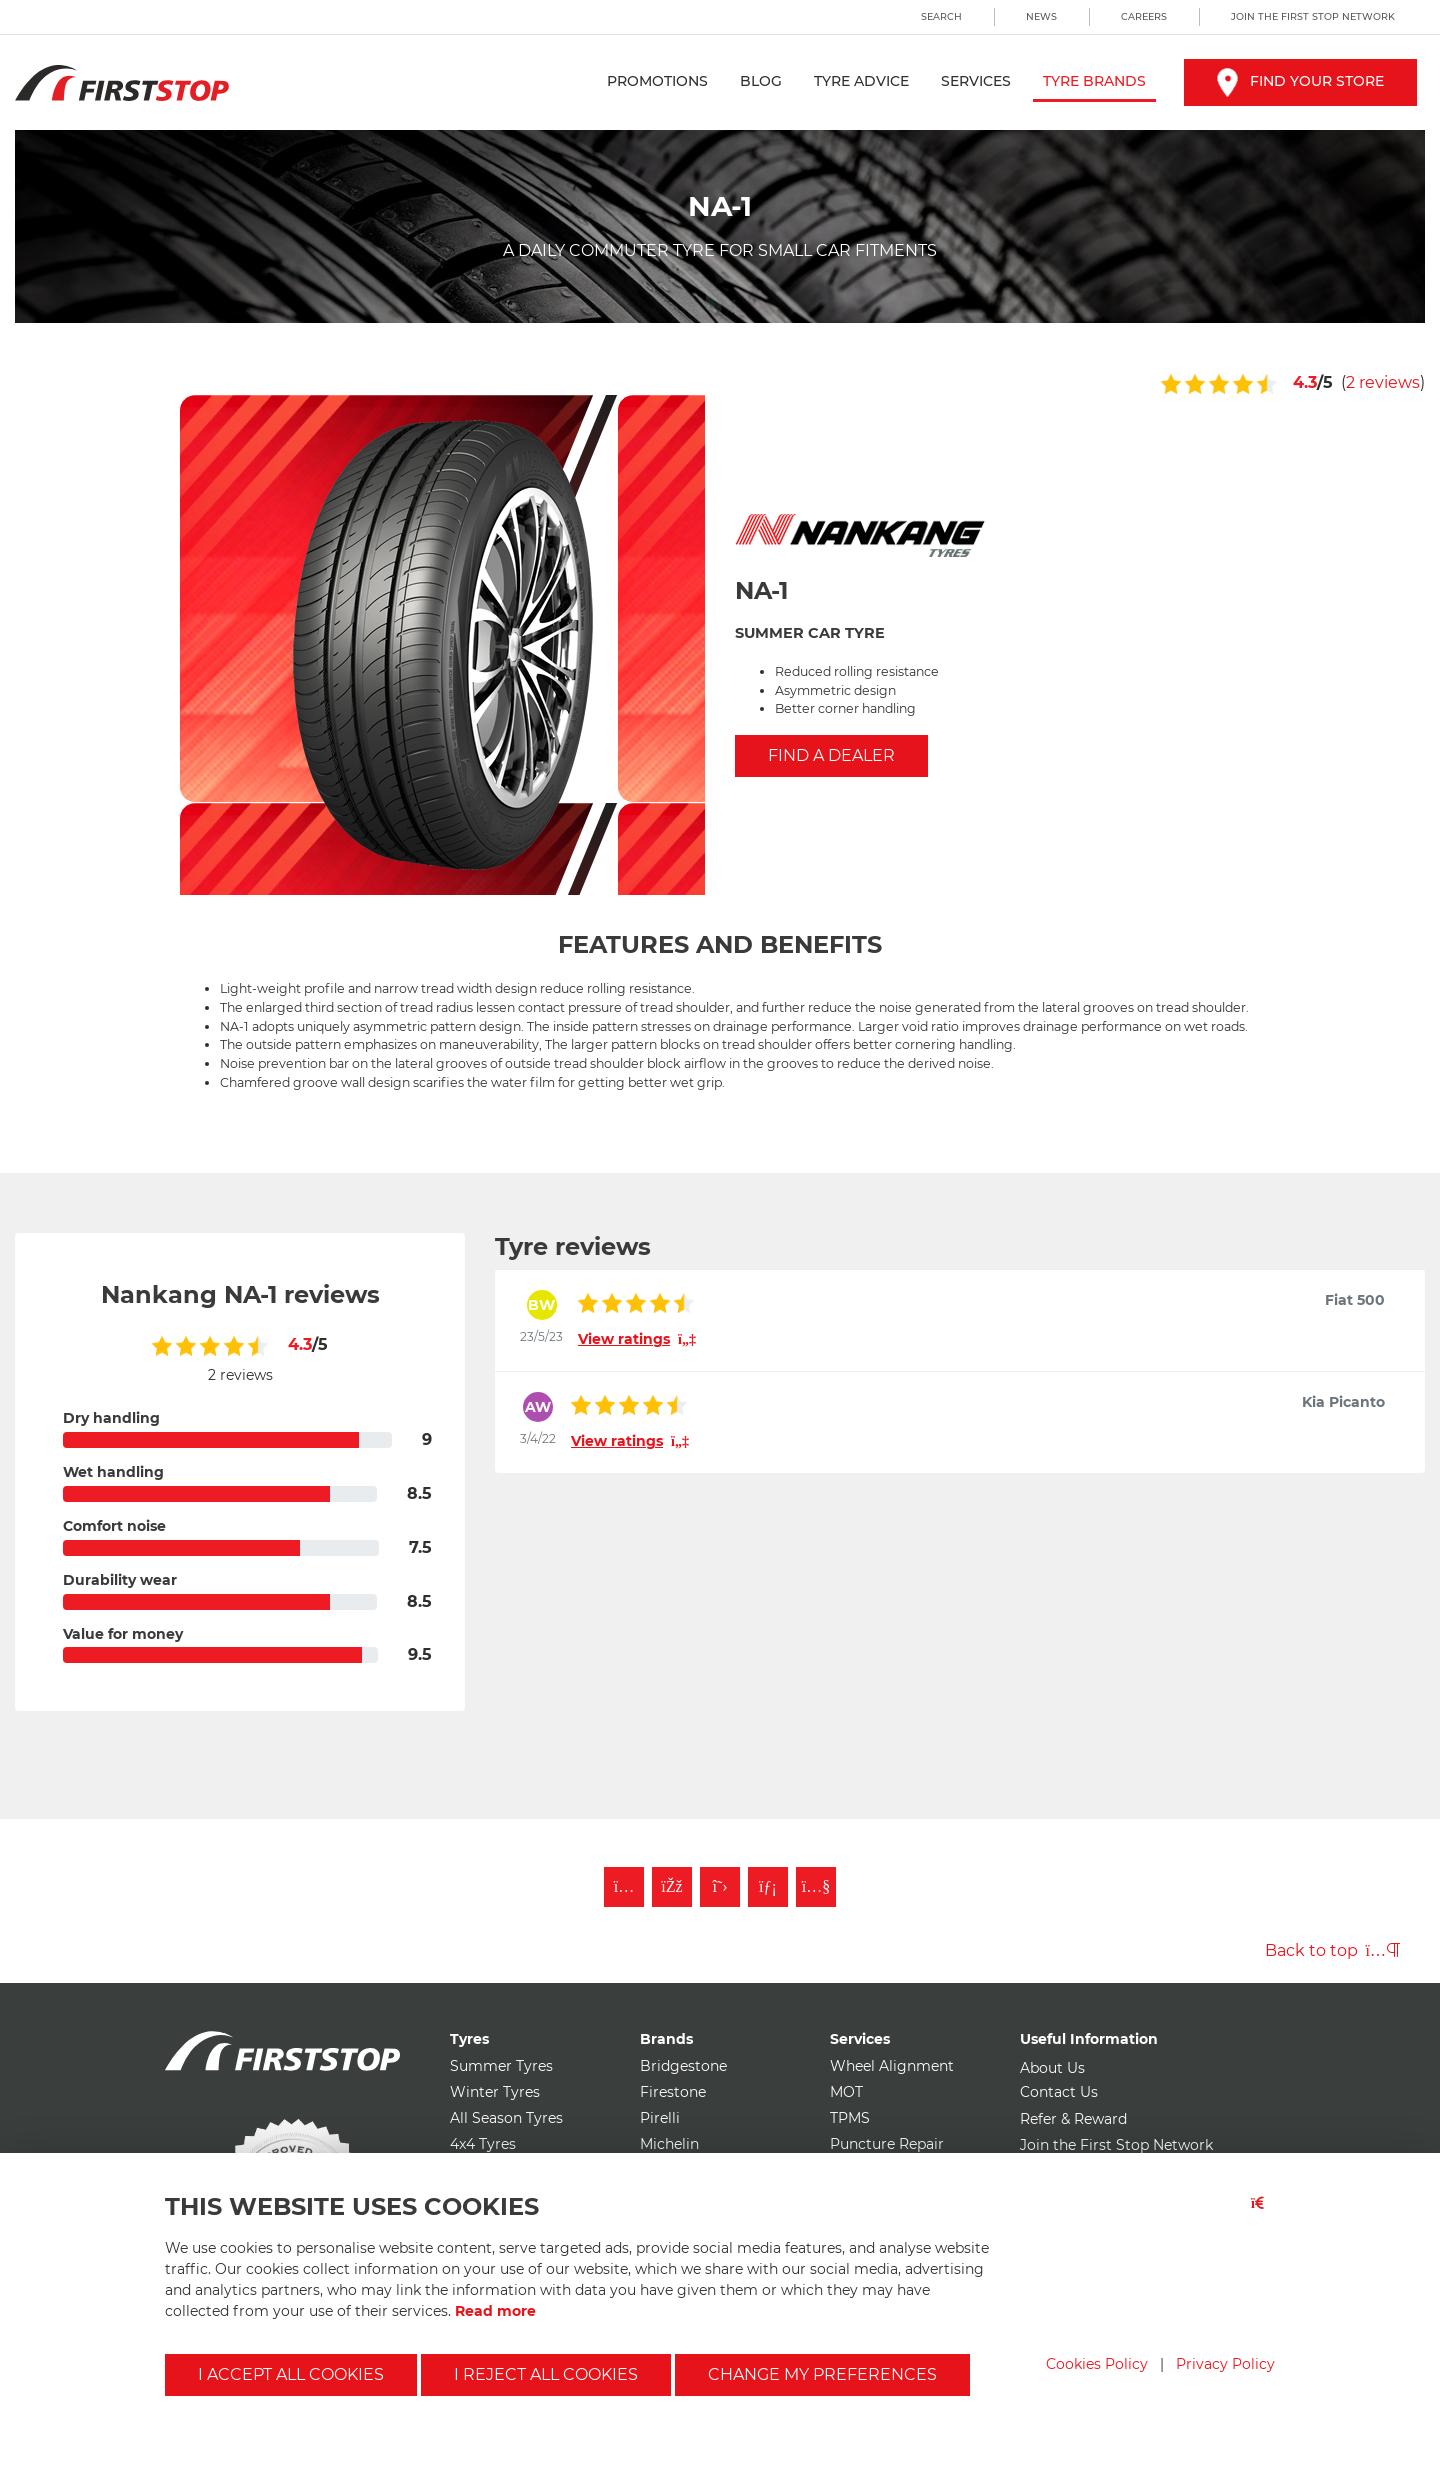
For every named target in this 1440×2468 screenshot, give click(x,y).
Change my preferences (822, 2374)
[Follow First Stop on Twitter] (720, 1887)
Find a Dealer (831, 755)
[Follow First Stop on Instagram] (624, 1887)
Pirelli (660, 2118)
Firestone (673, 2092)
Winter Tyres (495, 2092)
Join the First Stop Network (1313, 16)
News (1041, 16)
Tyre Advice (861, 81)
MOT (846, 2092)
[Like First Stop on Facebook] (672, 1887)
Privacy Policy (1225, 2364)
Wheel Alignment (892, 2066)
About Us (1052, 2068)
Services (976, 81)
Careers (1144, 16)
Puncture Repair (887, 2144)
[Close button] (1263, 2215)
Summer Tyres (501, 2066)
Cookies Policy (1097, 2364)
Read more (495, 2311)
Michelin (669, 2144)
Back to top (1332, 1950)
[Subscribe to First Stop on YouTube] (816, 1887)
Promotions (657, 81)
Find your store (1300, 81)
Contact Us (1059, 2092)
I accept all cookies (291, 2374)
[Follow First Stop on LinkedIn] (768, 1887)
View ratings (637, 1339)
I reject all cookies (546, 2374)
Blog (761, 81)
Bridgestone (683, 2066)
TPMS (850, 2118)
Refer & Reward (1073, 2119)
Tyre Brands (1094, 81)
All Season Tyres (506, 2118)
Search (941, 16)
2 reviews (1383, 382)
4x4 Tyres (483, 2144)
